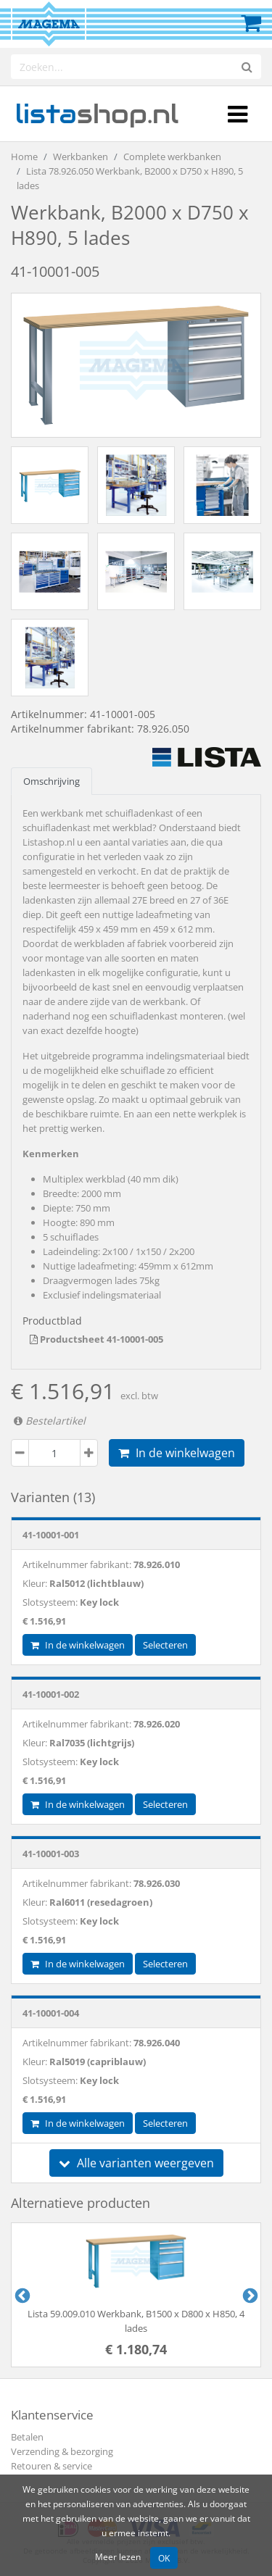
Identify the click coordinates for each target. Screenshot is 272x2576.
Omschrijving (51, 781)
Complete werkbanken (172, 156)
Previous (21, 2295)
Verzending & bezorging (62, 2451)
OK (164, 2558)
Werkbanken (80, 156)
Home (24, 156)
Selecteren (165, 1644)
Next (249, 2295)
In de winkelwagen (176, 1453)
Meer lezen (118, 2556)
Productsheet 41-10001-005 (96, 1339)
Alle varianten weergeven (136, 2163)
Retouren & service (51, 2465)
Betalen (27, 2436)
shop (96, 113)
